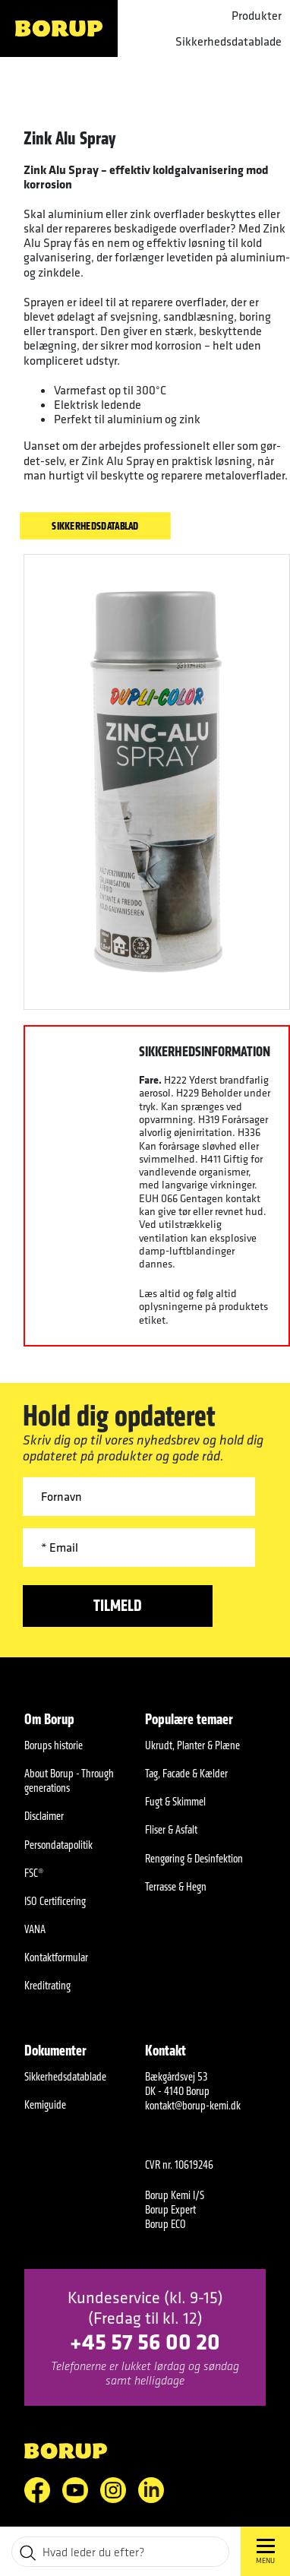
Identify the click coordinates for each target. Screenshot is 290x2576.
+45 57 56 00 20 (145, 2340)
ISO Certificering (55, 1901)
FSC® (33, 1873)
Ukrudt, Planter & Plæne (192, 1745)
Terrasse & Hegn (175, 1886)
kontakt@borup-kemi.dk (193, 2105)
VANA (35, 1929)
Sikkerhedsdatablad (95, 525)
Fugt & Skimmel (175, 1801)
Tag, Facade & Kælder (186, 1773)
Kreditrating (47, 1985)
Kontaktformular (56, 1957)
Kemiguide (45, 2104)
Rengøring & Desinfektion (194, 1858)
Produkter (257, 15)
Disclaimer (44, 1816)
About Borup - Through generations (69, 1780)
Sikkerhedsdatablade (228, 41)
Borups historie (53, 1745)
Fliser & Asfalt (171, 1829)
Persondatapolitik (58, 1844)
